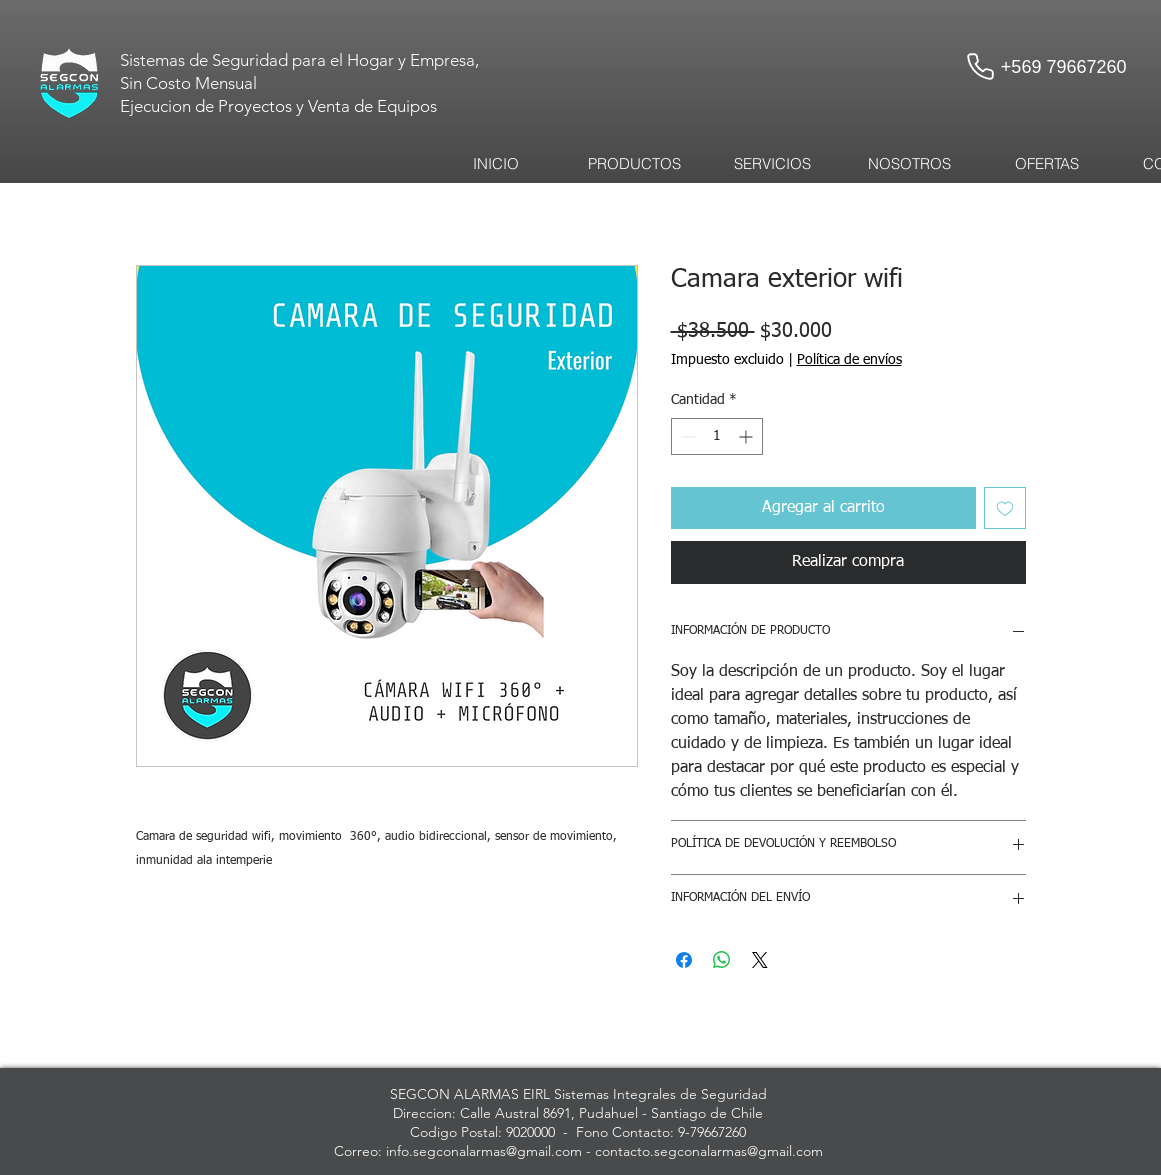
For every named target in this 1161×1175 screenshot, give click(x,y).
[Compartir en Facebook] (684, 960)
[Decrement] (686, 436)
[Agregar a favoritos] (1005, 508)
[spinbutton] (717, 436)
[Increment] (747, 436)
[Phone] (981, 66)
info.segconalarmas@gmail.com (484, 1151)
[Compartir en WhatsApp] (722, 960)
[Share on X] (760, 960)
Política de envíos (849, 360)
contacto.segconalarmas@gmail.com (709, 1151)
